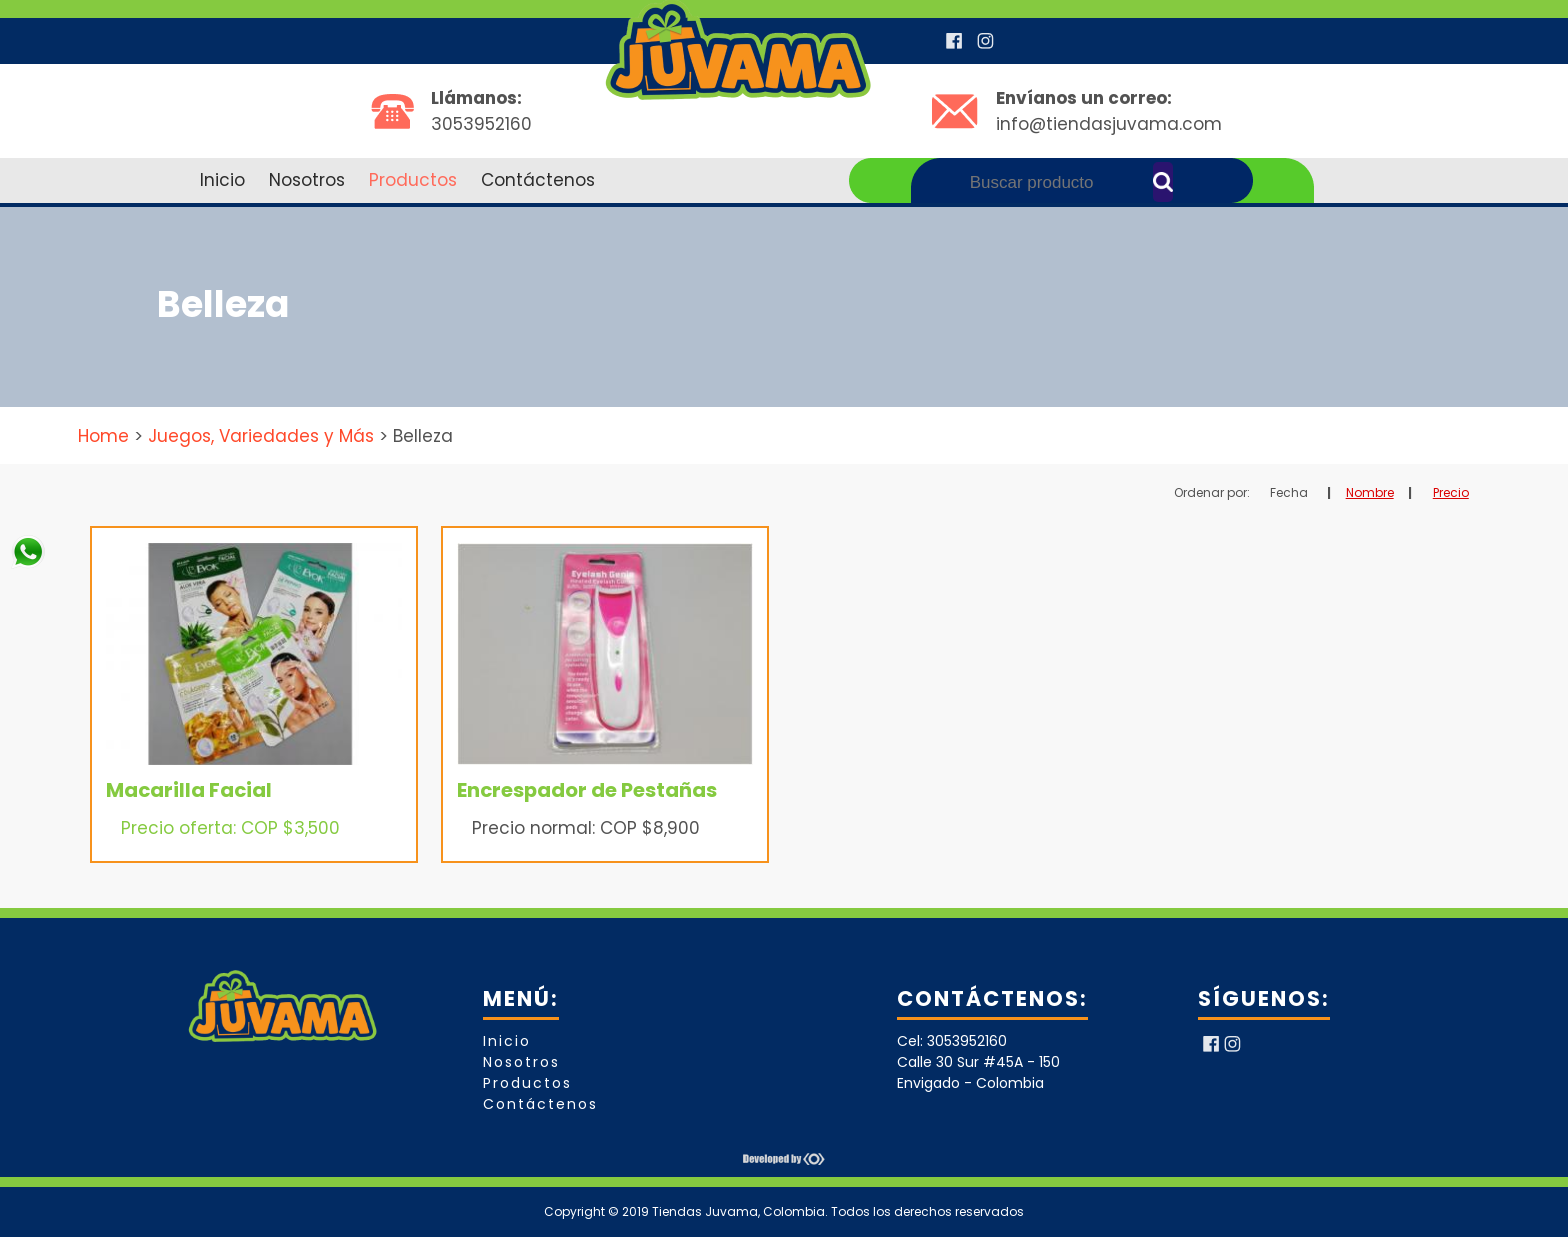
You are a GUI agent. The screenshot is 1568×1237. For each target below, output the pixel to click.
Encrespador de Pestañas (587, 790)
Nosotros (307, 180)
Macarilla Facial (189, 790)
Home (103, 436)
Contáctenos (538, 180)
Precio (1451, 492)
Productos (413, 180)
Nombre (1370, 492)
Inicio (222, 180)
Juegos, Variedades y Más (261, 436)
